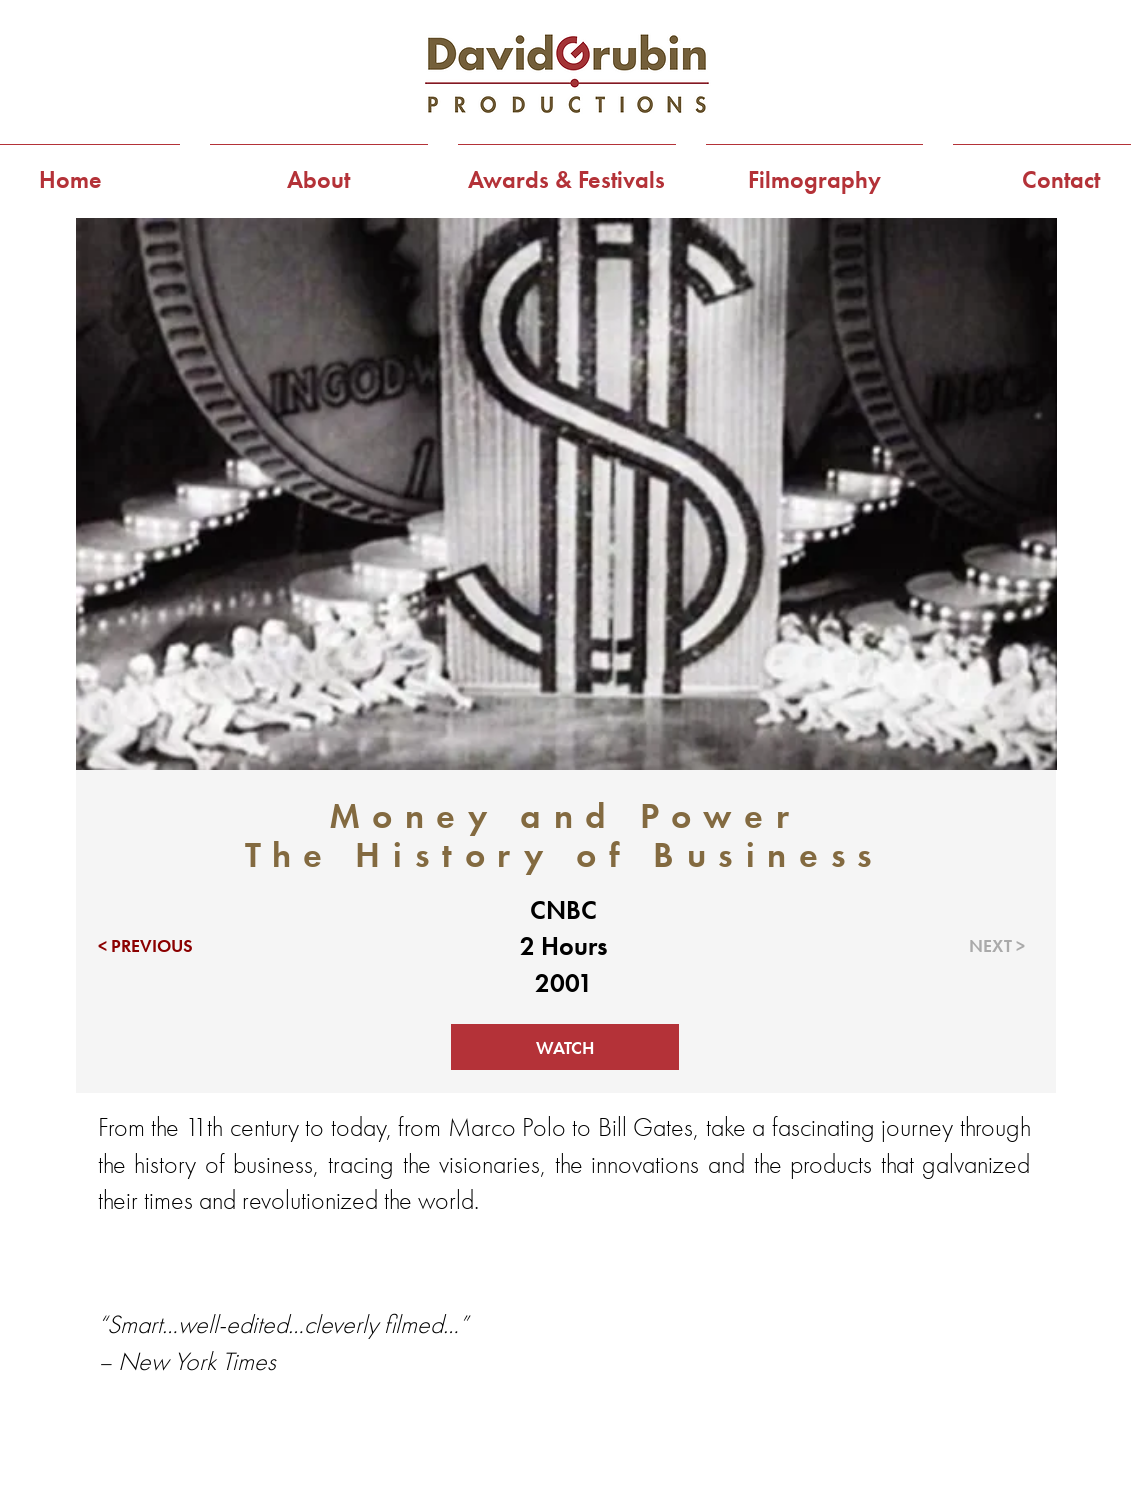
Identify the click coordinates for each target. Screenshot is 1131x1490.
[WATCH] (565, 1047)
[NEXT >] (967, 946)
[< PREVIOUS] (155, 946)
